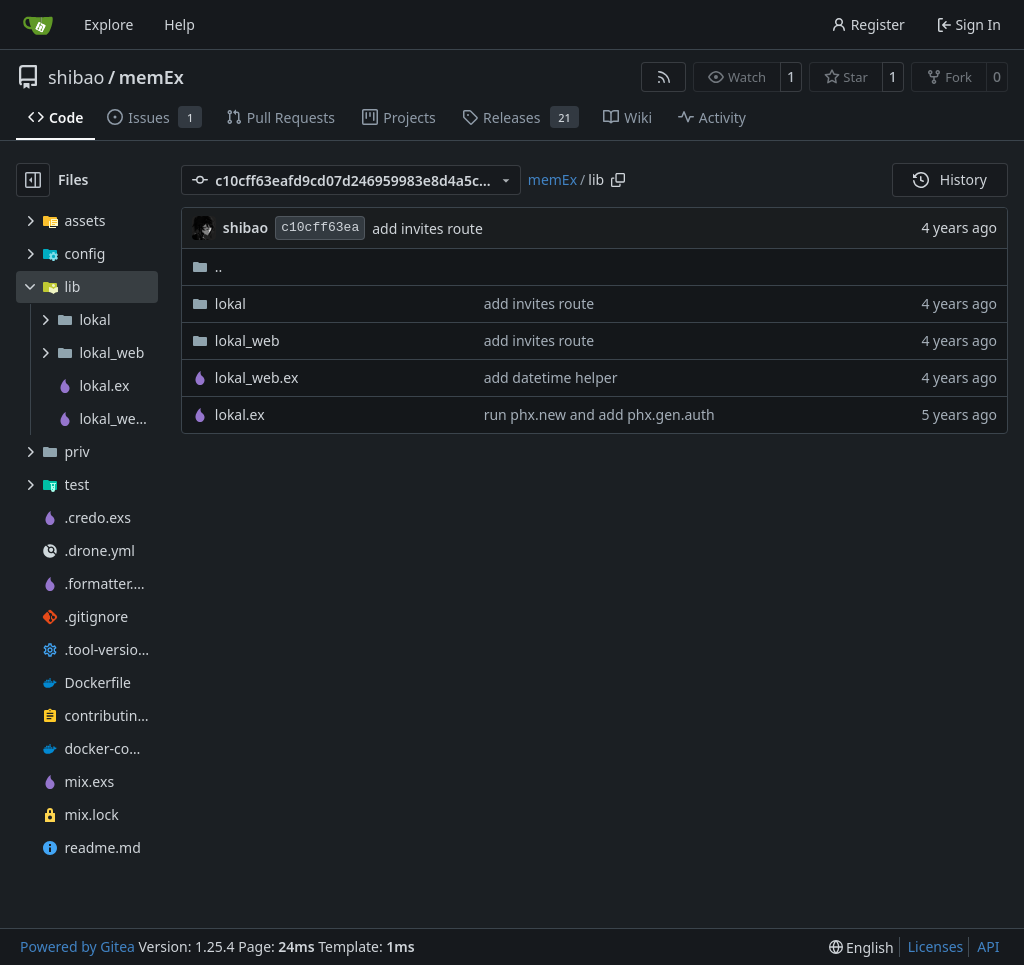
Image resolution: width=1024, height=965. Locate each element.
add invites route (427, 228)
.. (207, 266)
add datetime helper (551, 377)
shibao (76, 77)
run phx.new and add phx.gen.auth (599, 414)
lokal (230, 303)
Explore (108, 24)
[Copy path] (618, 180)
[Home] (38, 25)
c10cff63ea (320, 227)
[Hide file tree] (33, 180)
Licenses (936, 946)
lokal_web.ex (257, 377)
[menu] (861, 947)
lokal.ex (240, 414)
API (988, 946)
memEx (151, 77)
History (950, 179)
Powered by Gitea (77, 946)
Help (179, 24)
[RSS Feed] (664, 77)
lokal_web (247, 340)
